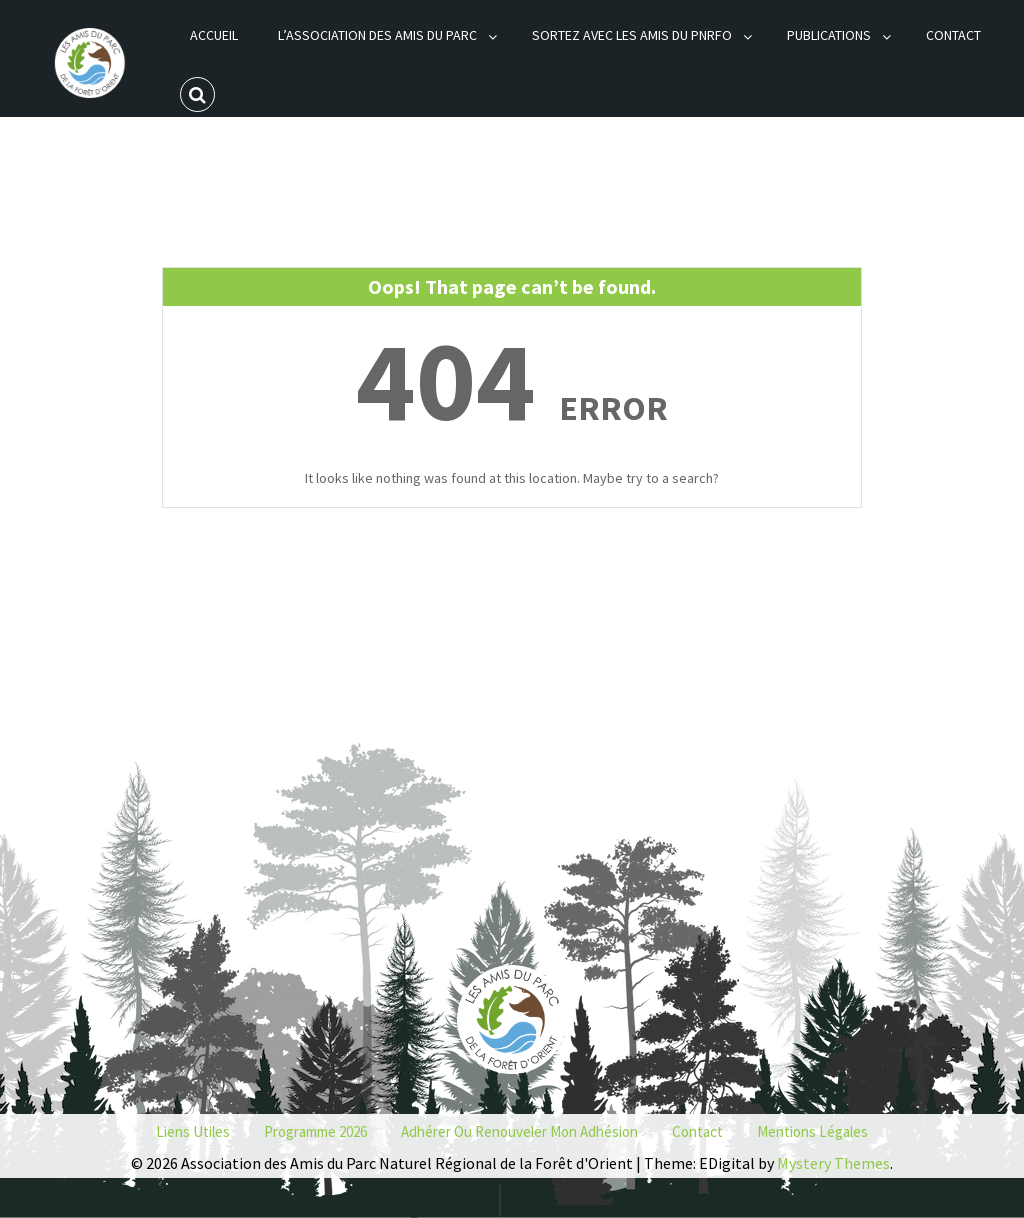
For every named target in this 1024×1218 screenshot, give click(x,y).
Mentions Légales (812, 1131)
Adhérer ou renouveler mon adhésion (519, 1131)
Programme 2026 (315, 1131)
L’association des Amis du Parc (377, 35)
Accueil (214, 35)
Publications (829, 35)
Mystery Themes (833, 1163)
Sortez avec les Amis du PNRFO (632, 35)
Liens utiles (193, 1131)
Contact (953, 35)
